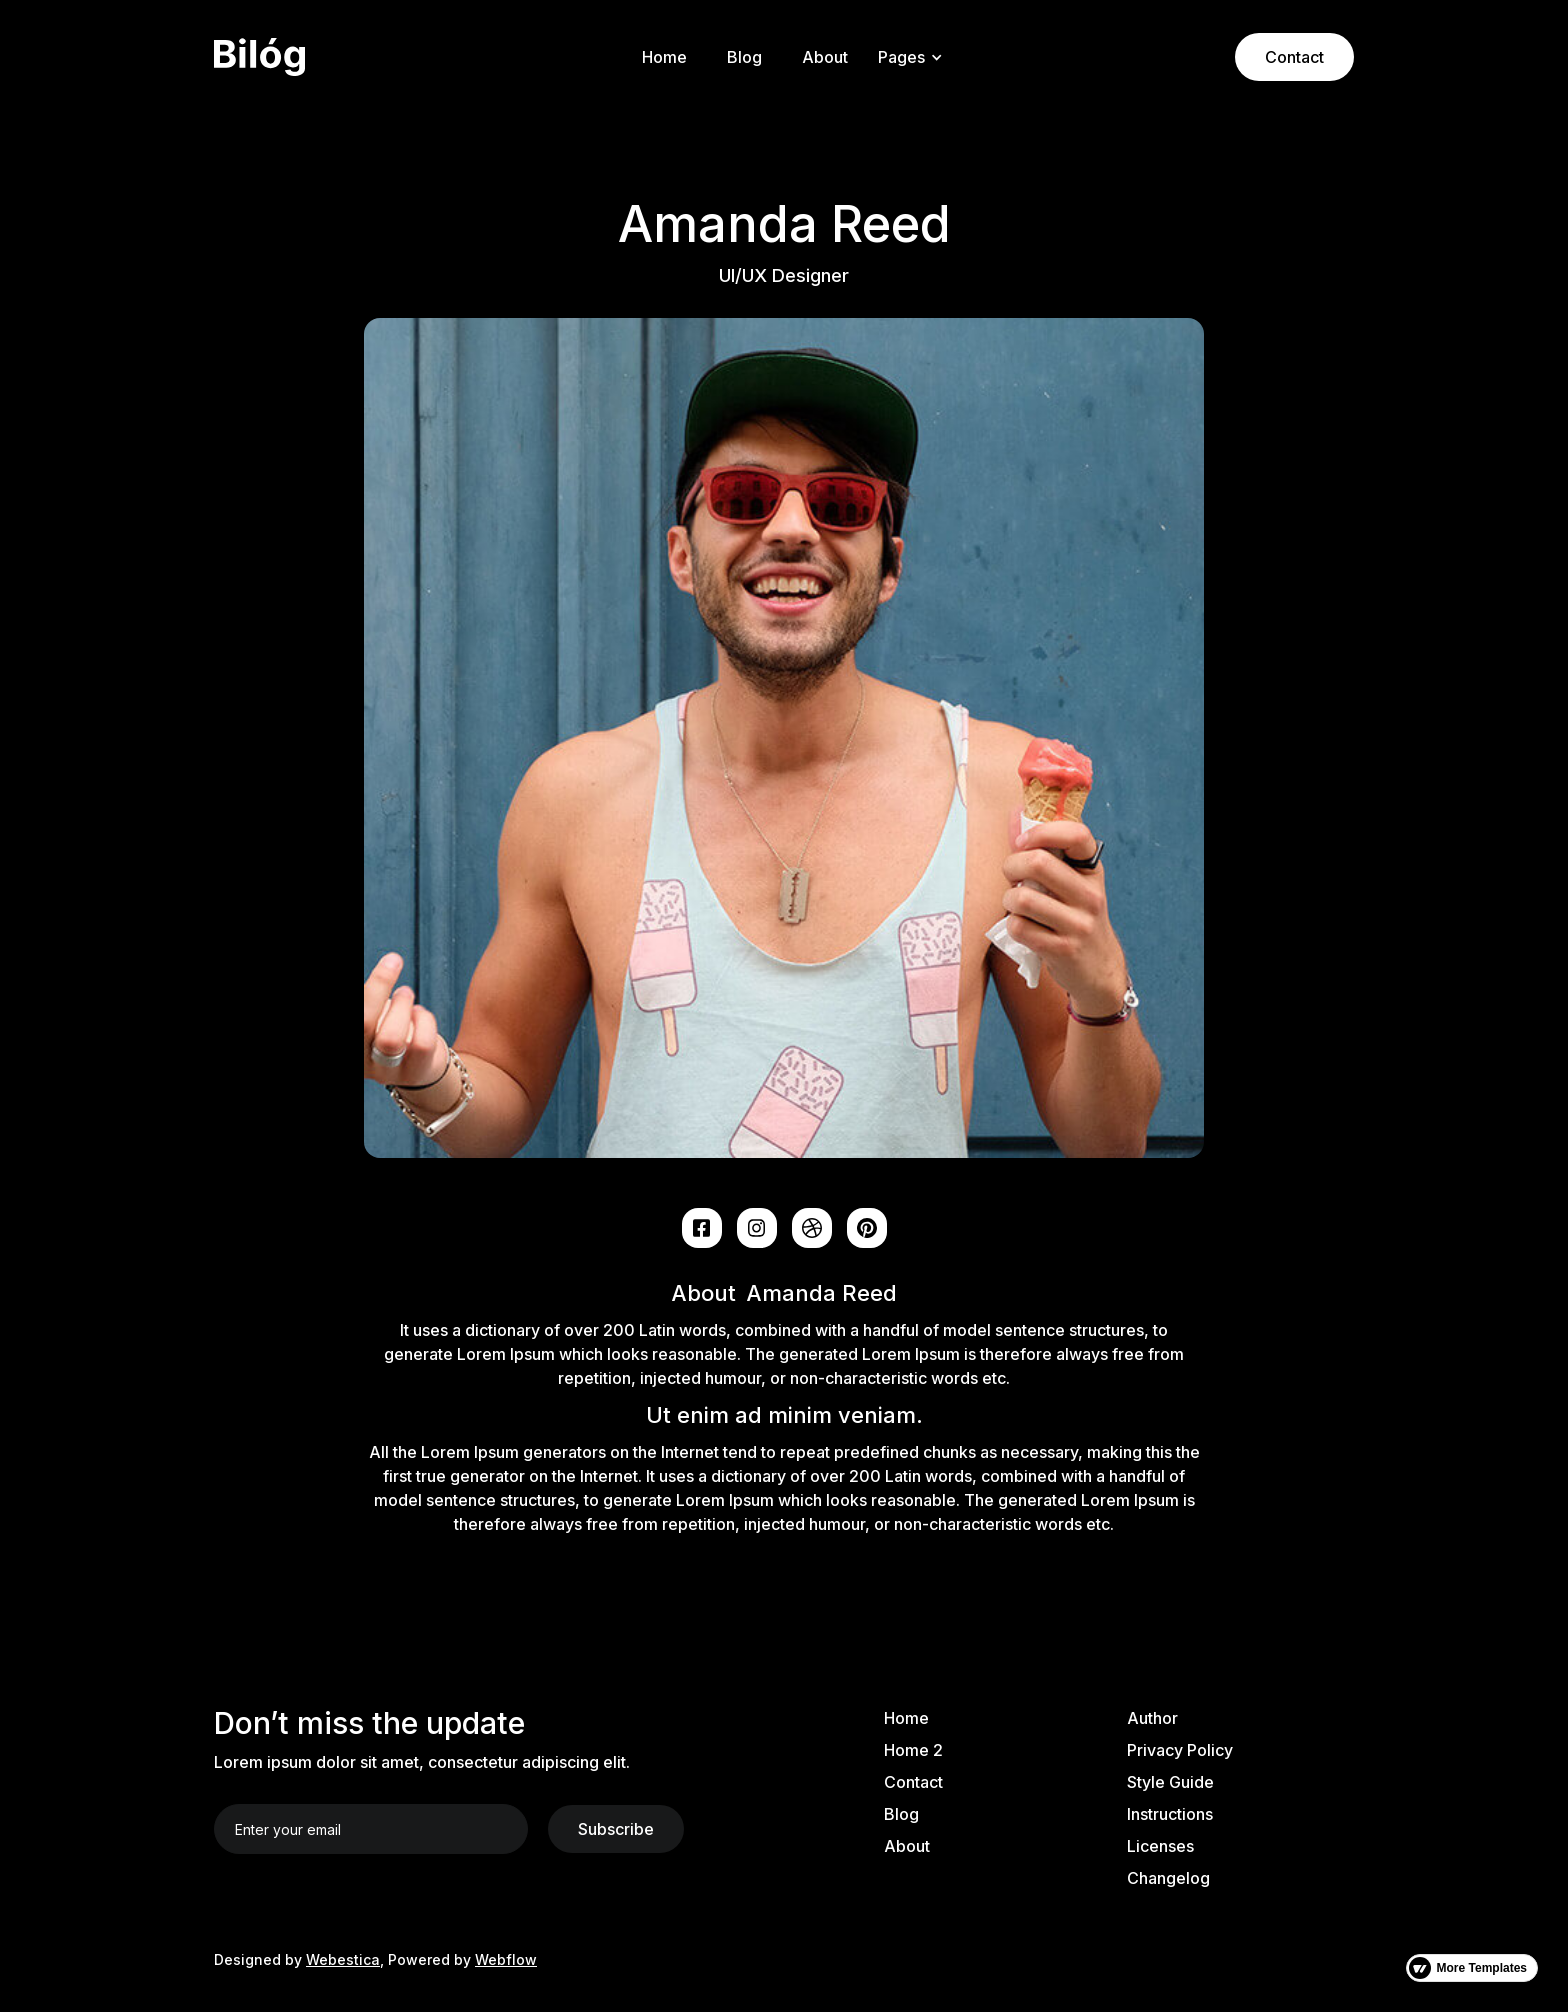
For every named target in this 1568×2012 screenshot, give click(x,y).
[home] (342, 57)
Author (1152, 1718)
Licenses (1160, 1846)
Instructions (1170, 1814)
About (825, 57)
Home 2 (913, 1750)
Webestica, (345, 1959)
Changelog (1168, 1878)
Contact (1294, 57)
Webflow (506, 1959)
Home (664, 57)
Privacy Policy (1180, 1750)
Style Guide (1170, 1782)
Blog (744, 57)
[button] (906, 57)
